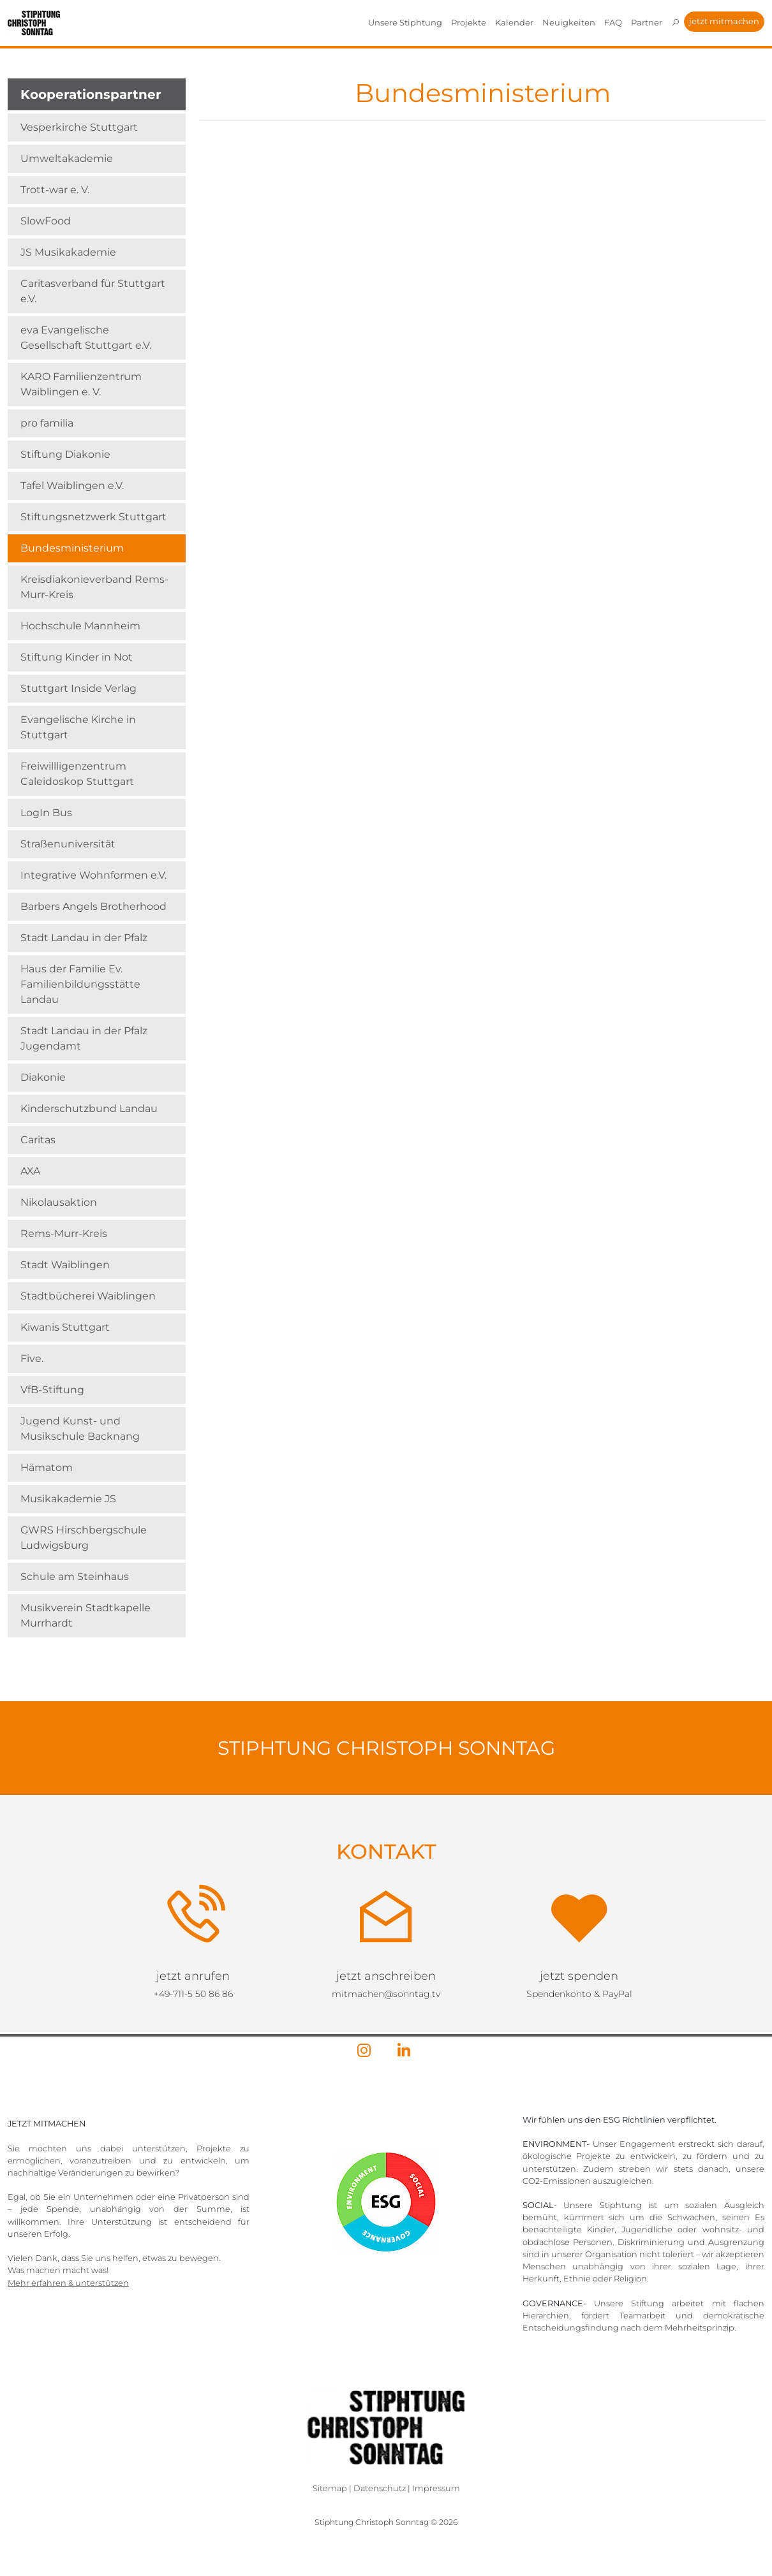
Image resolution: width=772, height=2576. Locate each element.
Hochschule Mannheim (80, 626)
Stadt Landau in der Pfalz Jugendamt (83, 1038)
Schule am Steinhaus (74, 1576)
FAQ (613, 22)
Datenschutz (379, 2488)
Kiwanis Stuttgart (65, 1327)
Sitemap (330, 2488)
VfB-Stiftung (52, 1390)
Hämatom (46, 1467)
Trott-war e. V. (54, 190)
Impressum (436, 2488)
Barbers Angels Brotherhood (93, 906)
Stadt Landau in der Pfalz (83, 938)
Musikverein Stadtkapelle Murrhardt (85, 1615)
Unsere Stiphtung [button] (405, 22)
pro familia (46, 423)
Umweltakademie (66, 158)
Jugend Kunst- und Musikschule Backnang (80, 1428)
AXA (30, 1171)
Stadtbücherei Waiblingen (88, 1296)
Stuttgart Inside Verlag (78, 688)
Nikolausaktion (58, 1202)
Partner (646, 22)
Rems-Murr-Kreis (63, 1233)
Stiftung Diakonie (65, 454)
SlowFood (45, 221)
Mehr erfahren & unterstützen (68, 2283)
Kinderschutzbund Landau (89, 1108)
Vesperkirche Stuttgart (79, 127)
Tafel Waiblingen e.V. (72, 485)
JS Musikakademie (68, 252)
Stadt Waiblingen (65, 1265)
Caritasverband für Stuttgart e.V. (92, 291)
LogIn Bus (46, 813)
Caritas (38, 1140)
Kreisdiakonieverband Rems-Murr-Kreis (94, 587)
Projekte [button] (468, 22)
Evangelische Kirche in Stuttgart (78, 727)
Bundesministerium (72, 548)
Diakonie (43, 1077)
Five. (31, 1358)
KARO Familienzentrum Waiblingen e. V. (81, 384)
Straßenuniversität (67, 844)
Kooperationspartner (90, 94)
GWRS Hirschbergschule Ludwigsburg (83, 1537)
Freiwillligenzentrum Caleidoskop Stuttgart (77, 773)
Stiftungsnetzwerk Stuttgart (93, 517)
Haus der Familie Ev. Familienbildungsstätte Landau (80, 984)
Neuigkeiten (568, 22)
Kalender (514, 22)
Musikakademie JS (68, 1499)
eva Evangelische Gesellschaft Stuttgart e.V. (85, 337)
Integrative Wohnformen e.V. (93, 875)
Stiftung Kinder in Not (76, 657)
